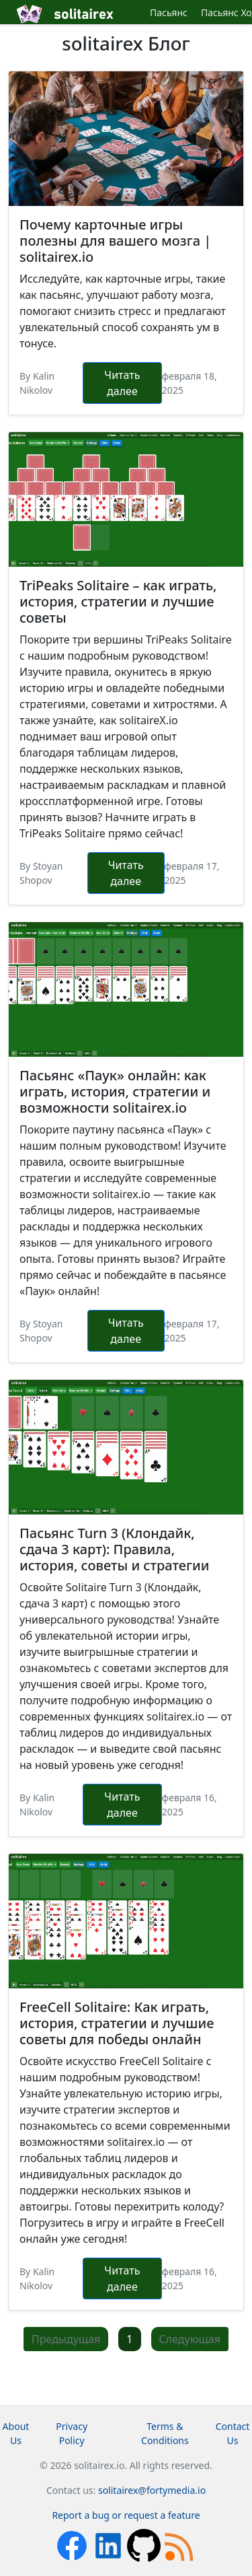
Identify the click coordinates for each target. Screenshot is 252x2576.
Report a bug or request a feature (126, 2515)
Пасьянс (168, 12)
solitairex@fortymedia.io (152, 2490)
